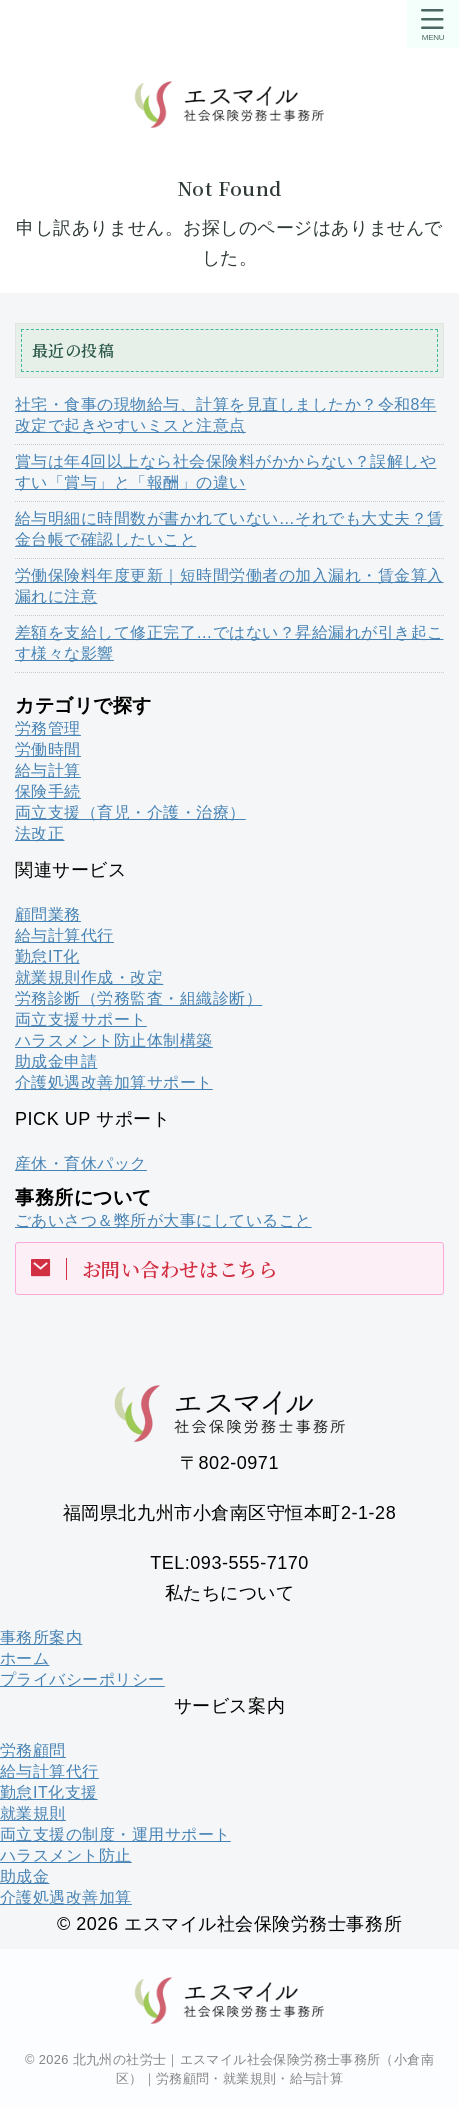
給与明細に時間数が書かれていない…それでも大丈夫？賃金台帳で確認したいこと (229, 529)
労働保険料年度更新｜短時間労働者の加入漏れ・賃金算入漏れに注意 (229, 586)
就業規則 (33, 1813)
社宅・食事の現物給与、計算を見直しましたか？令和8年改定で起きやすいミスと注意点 (225, 415)
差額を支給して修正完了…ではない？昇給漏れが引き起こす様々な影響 (229, 643)
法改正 (39, 833)
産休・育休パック (81, 1163)
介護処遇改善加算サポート (114, 1082)
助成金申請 (56, 1061)
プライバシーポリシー (82, 1679)
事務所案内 (41, 1637)
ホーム (24, 1658)
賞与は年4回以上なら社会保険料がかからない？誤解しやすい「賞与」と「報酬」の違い (225, 472)
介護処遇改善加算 (66, 1897)
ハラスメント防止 (66, 1855)
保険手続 (48, 791)
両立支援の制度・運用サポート (115, 1834)
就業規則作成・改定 (89, 977)
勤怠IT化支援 (49, 1792)
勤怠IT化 (47, 956)
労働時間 (48, 749)
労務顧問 (33, 1750)
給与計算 (48, 770)
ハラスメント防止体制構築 (114, 1040)
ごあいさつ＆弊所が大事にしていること (163, 1220)
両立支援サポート (81, 1019)
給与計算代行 (64, 935)
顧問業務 (48, 914)
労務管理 (48, 728)
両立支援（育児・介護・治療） (130, 812)
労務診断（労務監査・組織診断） (138, 998)
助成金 (24, 1876)
